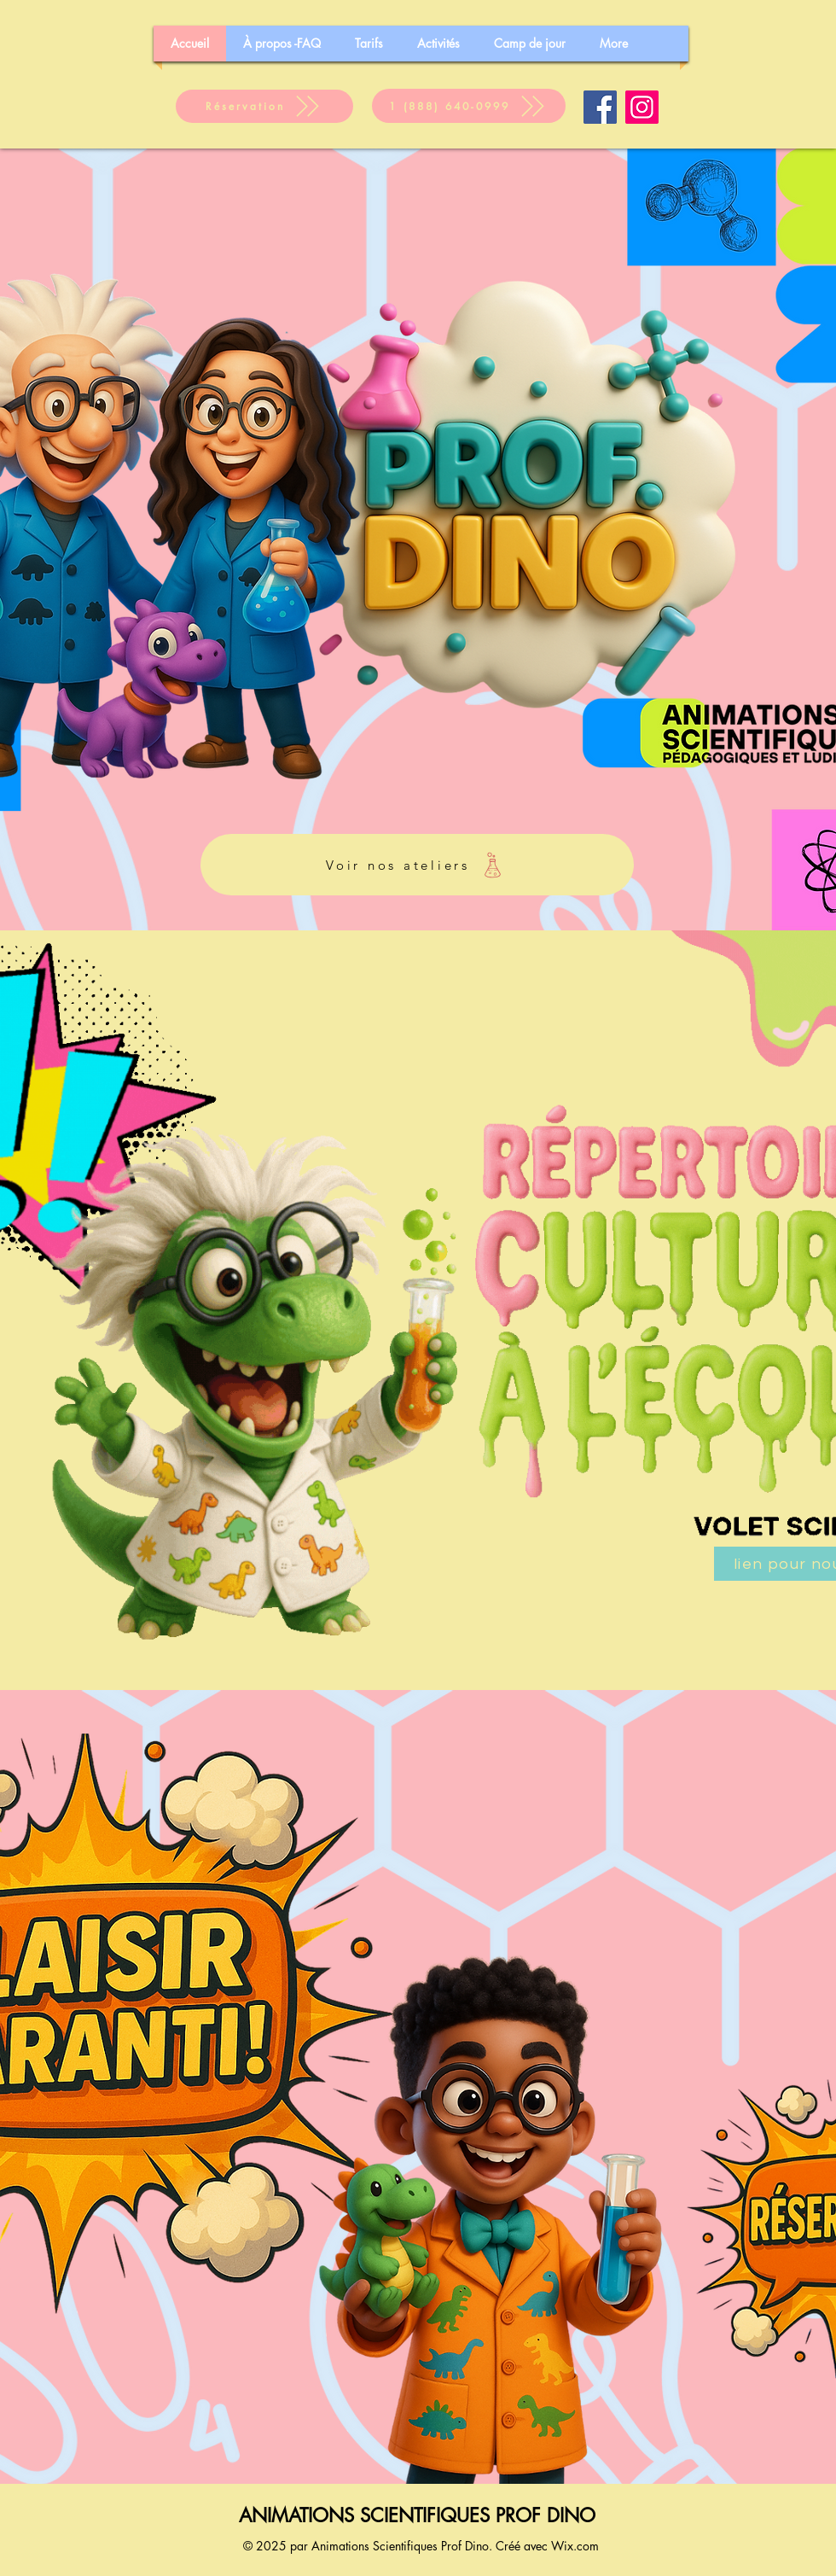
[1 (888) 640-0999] (469, 106)
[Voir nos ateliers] (417, 864)
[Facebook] (600, 107)
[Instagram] (642, 107)
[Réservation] (264, 106)
